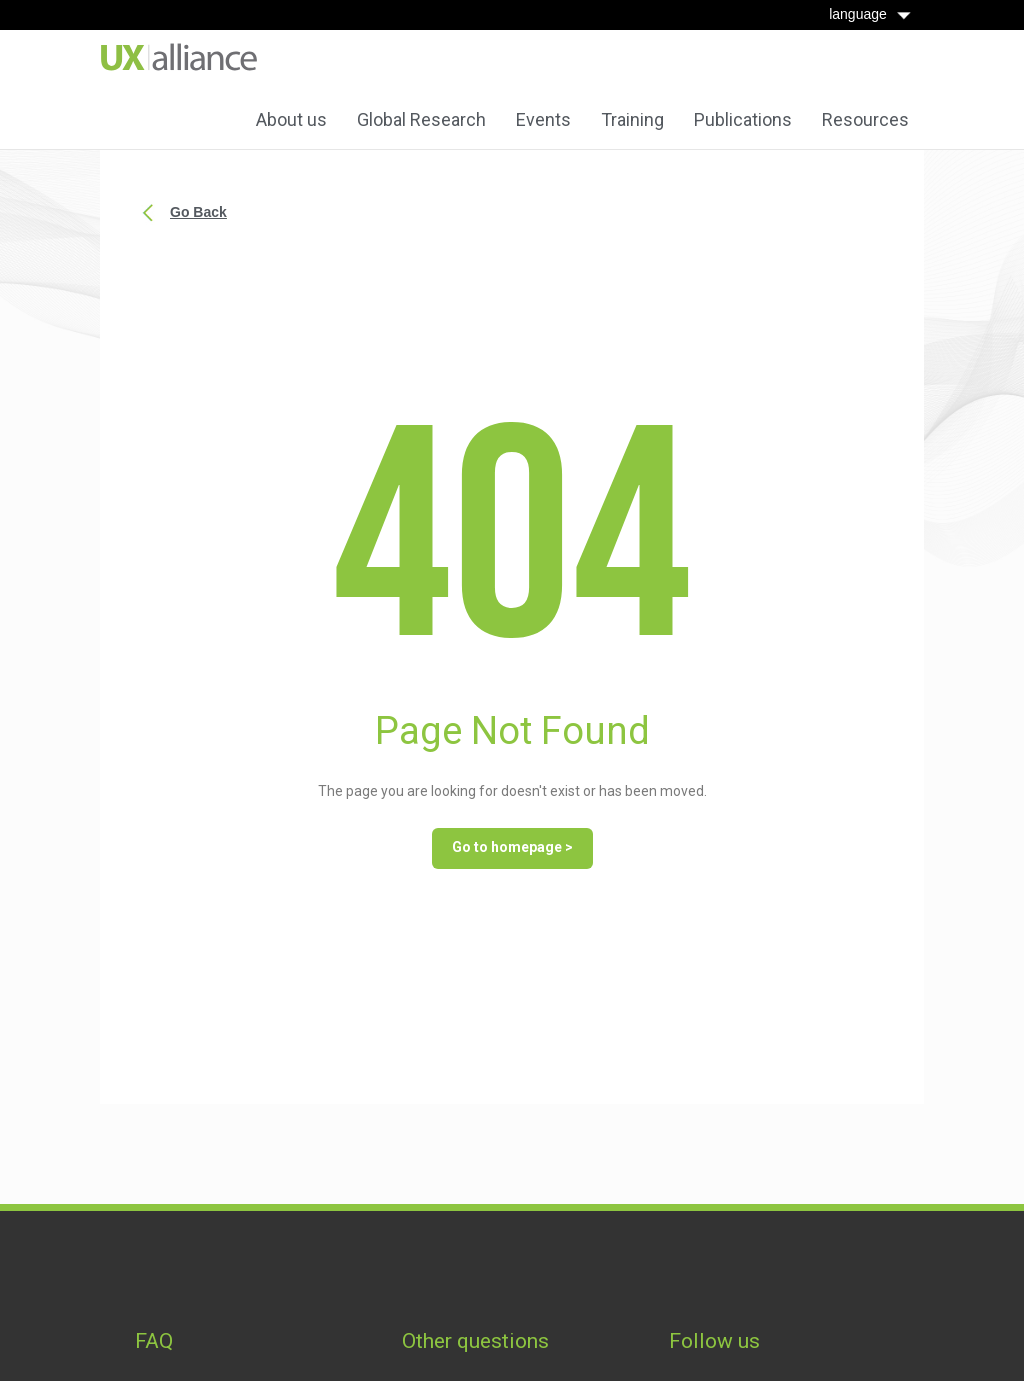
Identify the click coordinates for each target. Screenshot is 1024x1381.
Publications (743, 120)
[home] (179, 57)
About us (291, 120)
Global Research (421, 120)
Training (632, 120)
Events (543, 120)
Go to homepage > (512, 847)
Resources (865, 120)
